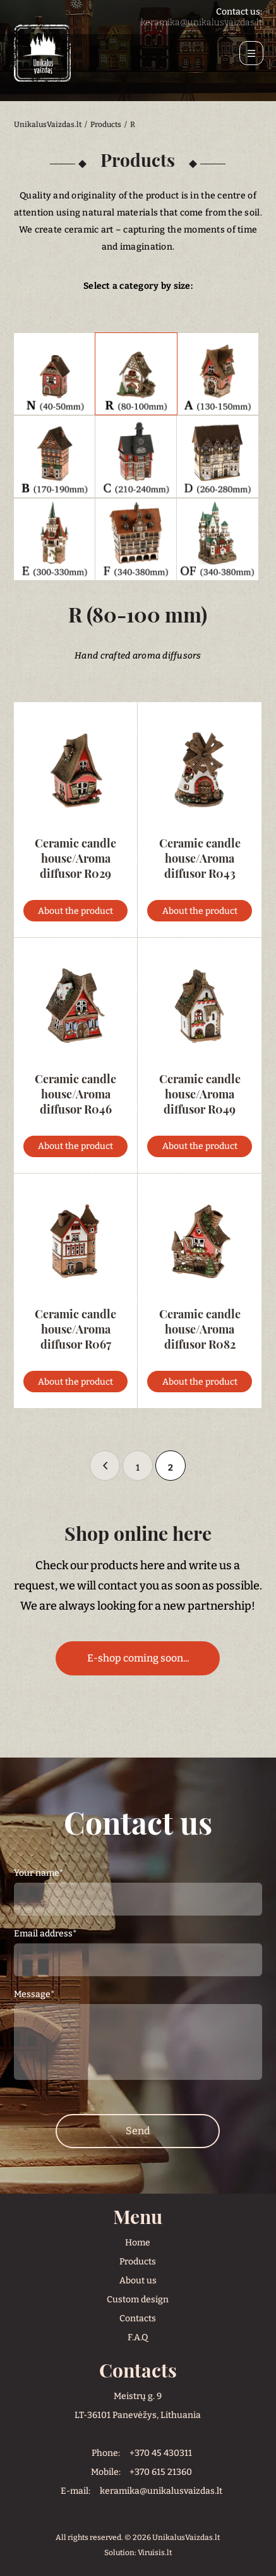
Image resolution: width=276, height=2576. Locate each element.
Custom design (138, 2299)
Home (137, 2242)
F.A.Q (138, 2337)
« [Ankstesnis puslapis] (105, 1465)
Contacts (137, 2318)
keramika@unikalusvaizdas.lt (201, 22)
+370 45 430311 (160, 2453)
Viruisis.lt (155, 2552)
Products (137, 2261)
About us (138, 2280)
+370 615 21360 (160, 2472)
